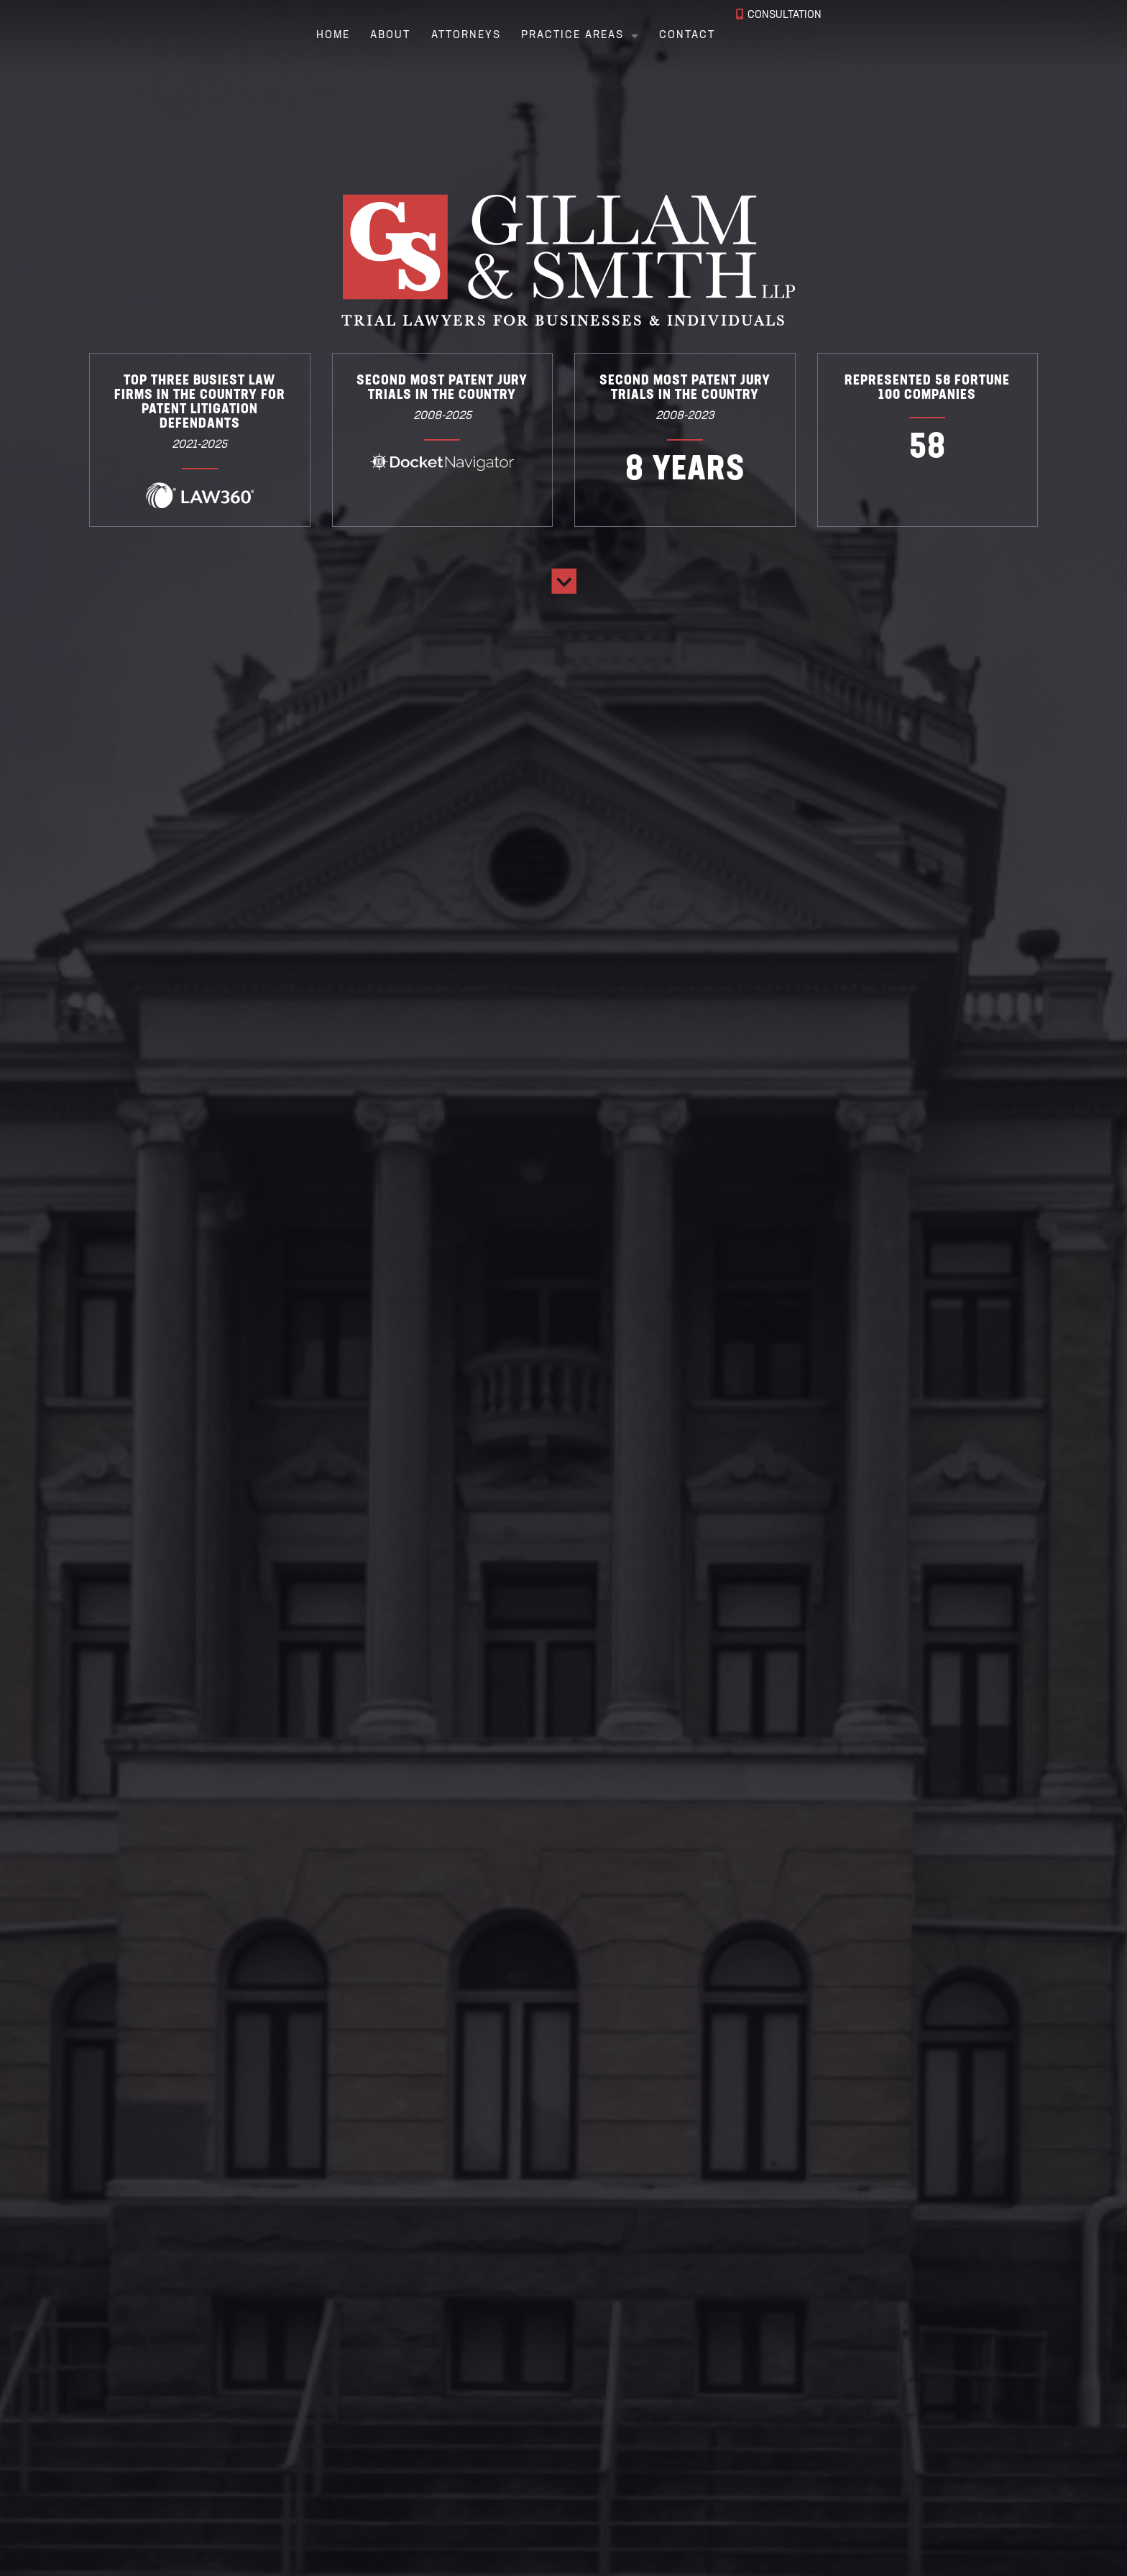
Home (317, 35)
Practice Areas (557, 35)
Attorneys (450, 35)
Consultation (782, 35)
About (374, 35)
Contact (671, 35)
